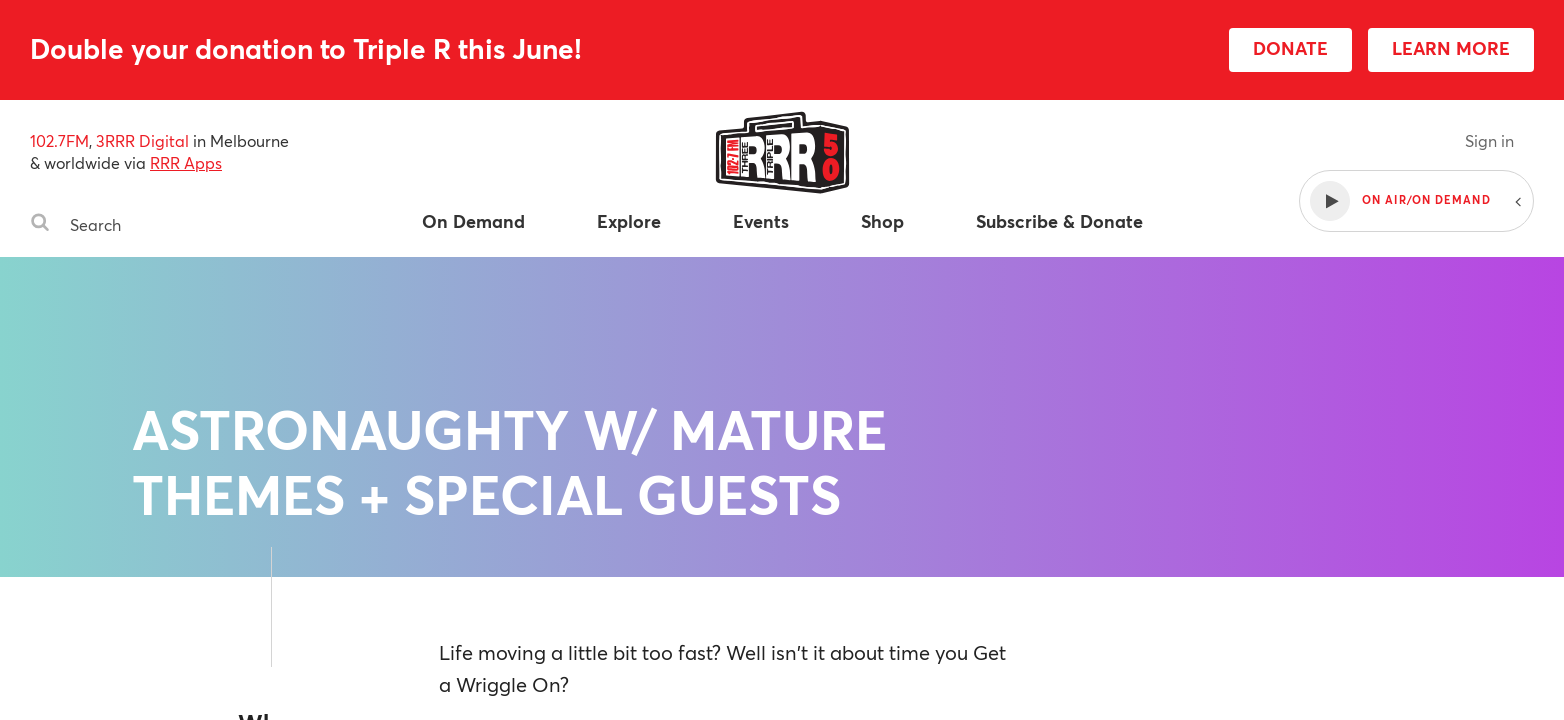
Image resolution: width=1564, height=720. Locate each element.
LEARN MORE (1451, 48)
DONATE (1290, 48)
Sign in (1489, 140)
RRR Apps (186, 162)
